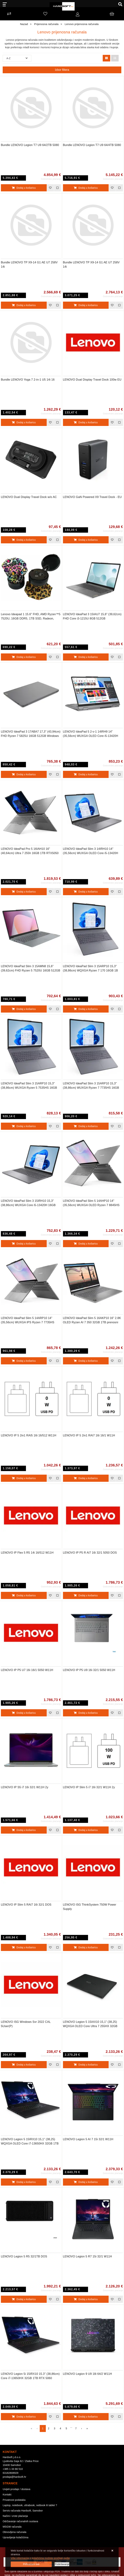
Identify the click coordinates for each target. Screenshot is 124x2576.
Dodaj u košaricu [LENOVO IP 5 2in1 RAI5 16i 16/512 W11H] (24, 1478)
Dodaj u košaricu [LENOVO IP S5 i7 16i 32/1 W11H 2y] (24, 1830)
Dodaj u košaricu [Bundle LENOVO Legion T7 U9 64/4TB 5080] (86, 187)
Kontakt (7, 2494)
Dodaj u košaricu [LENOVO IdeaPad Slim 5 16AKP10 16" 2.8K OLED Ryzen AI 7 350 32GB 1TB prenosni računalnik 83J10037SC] (86, 1360)
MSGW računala (12, 2526)
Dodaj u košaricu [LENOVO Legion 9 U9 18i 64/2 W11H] (86, 2416)
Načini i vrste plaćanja (15, 2516)
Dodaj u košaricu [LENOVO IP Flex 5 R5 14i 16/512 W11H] (24, 1595)
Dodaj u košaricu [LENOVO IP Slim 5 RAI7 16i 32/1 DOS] (24, 1947)
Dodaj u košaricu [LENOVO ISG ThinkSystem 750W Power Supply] (86, 1947)
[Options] (62, 2564)
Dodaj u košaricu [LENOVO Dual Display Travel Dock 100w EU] (86, 422)
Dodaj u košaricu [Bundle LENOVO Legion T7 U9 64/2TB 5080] (24, 187)
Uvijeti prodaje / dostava (16, 2489)
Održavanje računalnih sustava (20, 2521)
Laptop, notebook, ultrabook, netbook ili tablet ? (30, 2505)
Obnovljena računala (14, 2532)
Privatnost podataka (14, 2499)
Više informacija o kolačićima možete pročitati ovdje (40, 2558)
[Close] (31, 2564)
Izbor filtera (62, 69)
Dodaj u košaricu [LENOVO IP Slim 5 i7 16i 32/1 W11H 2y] (86, 1830)
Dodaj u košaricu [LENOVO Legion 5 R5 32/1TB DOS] (24, 2299)
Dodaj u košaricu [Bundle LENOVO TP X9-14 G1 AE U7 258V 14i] (24, 305)
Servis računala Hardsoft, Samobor (23, 2510)
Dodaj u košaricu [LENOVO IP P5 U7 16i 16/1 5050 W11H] (24, 1712)
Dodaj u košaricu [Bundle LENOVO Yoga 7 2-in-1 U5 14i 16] (24, 422)
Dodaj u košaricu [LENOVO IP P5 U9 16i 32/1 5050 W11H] (86, 1712)
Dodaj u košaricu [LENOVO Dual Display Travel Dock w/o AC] (24, 539)
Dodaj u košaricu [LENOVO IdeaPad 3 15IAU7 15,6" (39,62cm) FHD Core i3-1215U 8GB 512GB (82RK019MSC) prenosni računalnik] (86, 657)
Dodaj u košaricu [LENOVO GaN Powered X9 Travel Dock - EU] (86, 539)
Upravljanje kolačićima (15, 2537)
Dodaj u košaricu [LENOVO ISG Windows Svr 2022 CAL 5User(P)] (24, 2064)
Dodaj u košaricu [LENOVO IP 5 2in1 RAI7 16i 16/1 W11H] (86, 1478)
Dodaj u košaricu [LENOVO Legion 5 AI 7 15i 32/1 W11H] (86, 2182)
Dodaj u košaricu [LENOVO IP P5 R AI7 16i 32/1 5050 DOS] (86, 1595)
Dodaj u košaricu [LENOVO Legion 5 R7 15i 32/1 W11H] (86, 2299)
